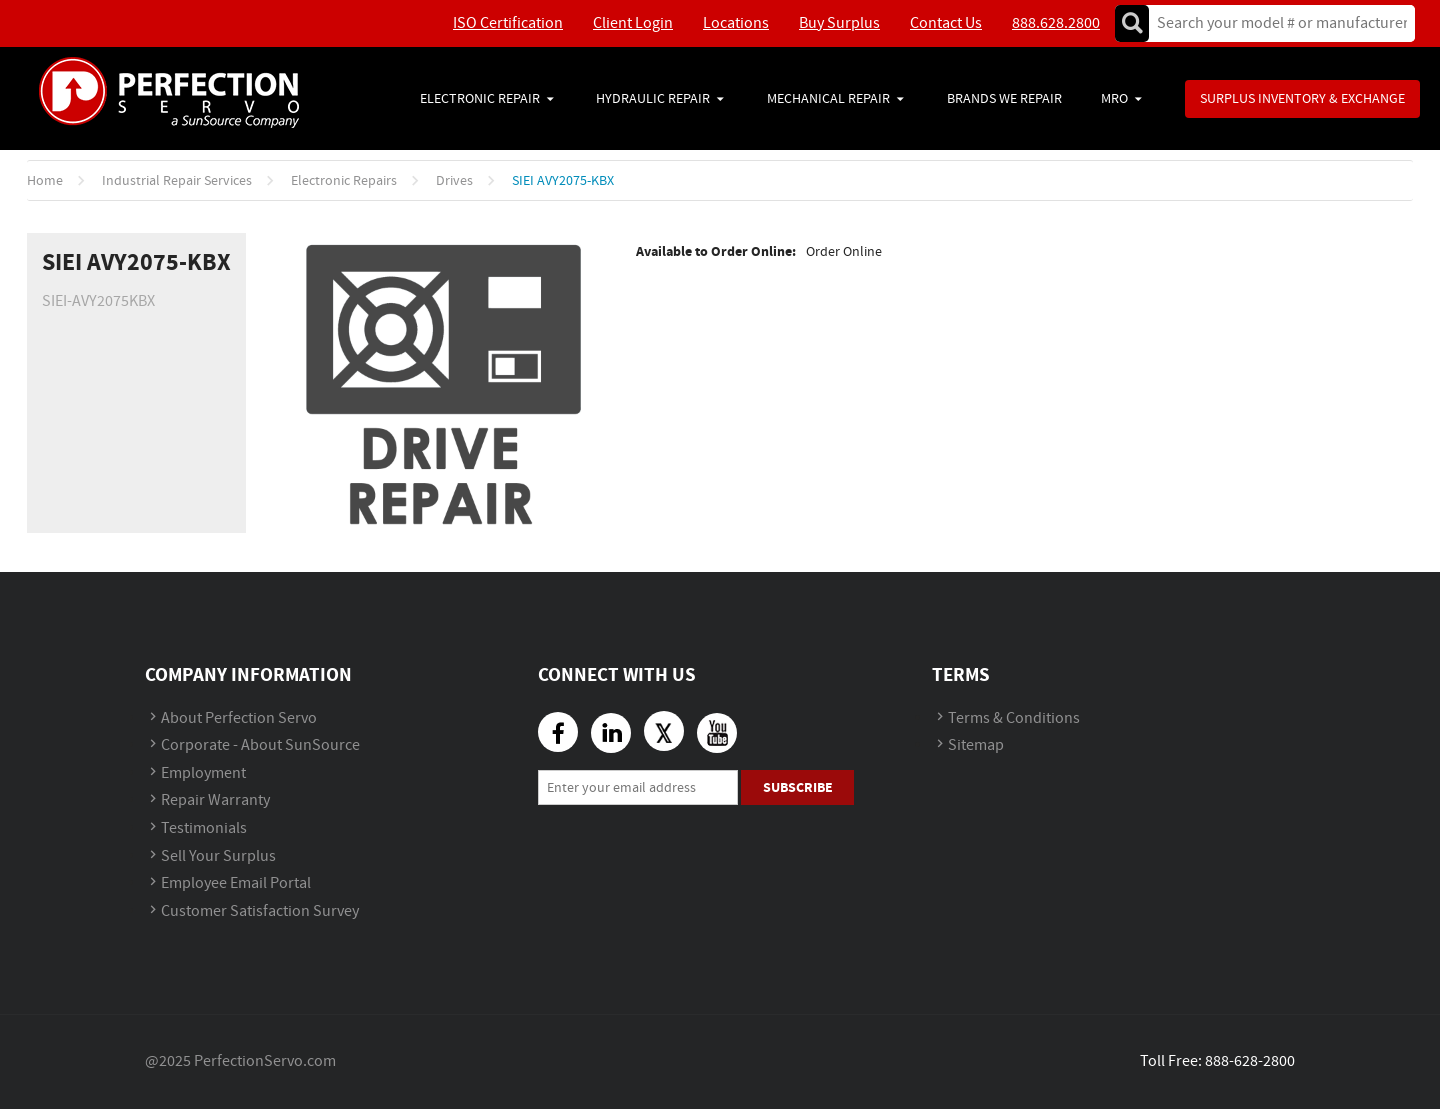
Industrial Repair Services (177, 181)
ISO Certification (508, 23)
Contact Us (946, 23)
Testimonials (204, 828)
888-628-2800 (1250, 1061)
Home (45, 181)
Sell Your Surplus (218, 856)
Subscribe (798, 787)
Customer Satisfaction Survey (260, 911)
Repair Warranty (215, 800)
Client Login (633, 23)
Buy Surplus (839, 23)
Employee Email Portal (236, 883)
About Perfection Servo (239, 718)
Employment (203, 773)
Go (1132, 23)
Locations (736, 23)
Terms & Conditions (1014, 718)
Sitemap (976, 745)
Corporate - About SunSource (260, 745)
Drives (454, 181)
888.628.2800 (1056, 23)
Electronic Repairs (344, 181)
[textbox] (1275, 23)
